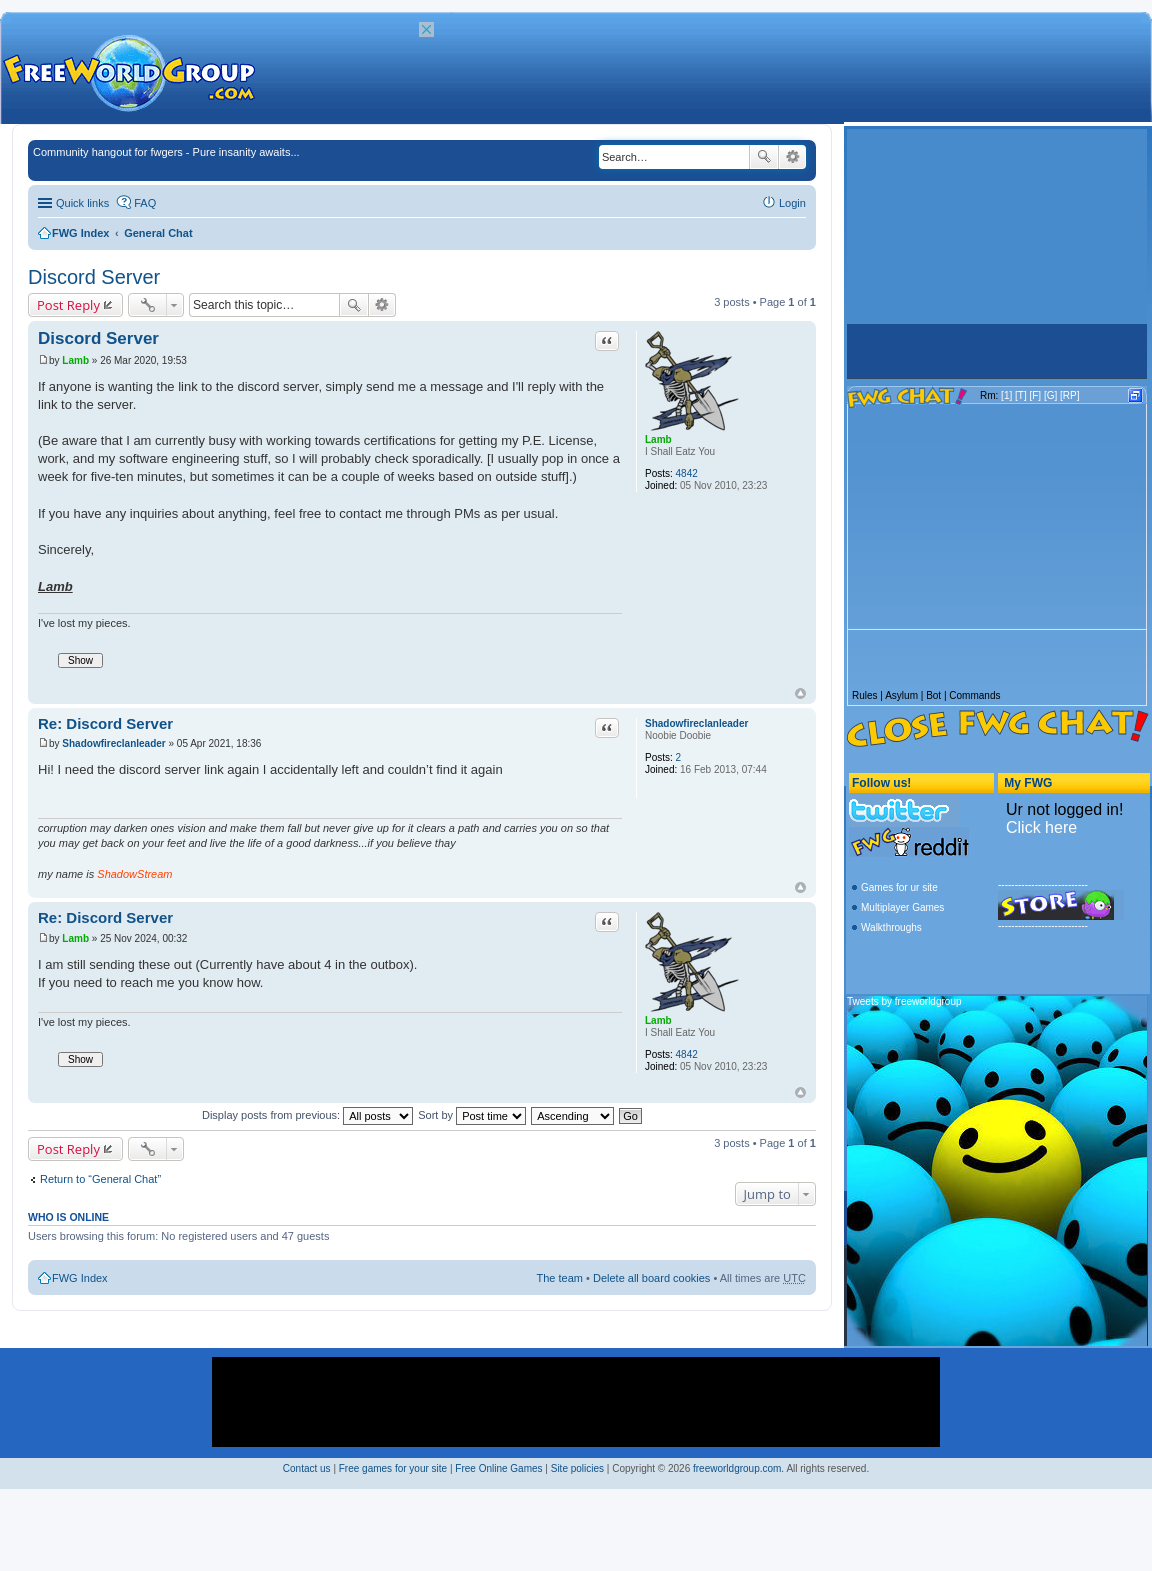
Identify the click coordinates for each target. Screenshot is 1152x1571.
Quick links (82, 203)
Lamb (658, 439)
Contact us (307, 1468)
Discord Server (94, 277)
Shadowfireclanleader (696, 723)
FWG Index (80, 233)
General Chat (158, 233)
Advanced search (792, 157)
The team (560, 1278)
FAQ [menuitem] (145, 203)
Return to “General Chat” (100, 1179)
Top (800, 693)
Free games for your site (393, 1468)
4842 (687, 473)
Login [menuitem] (792, 203)
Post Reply (68, 305)
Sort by (472, 1115)
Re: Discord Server (105, 723)
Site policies (577, 1468)
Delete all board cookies (651, 1278)
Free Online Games (498, 1468)
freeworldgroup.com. (738, 1468)
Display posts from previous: (307, 1115)
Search (764, 157)
